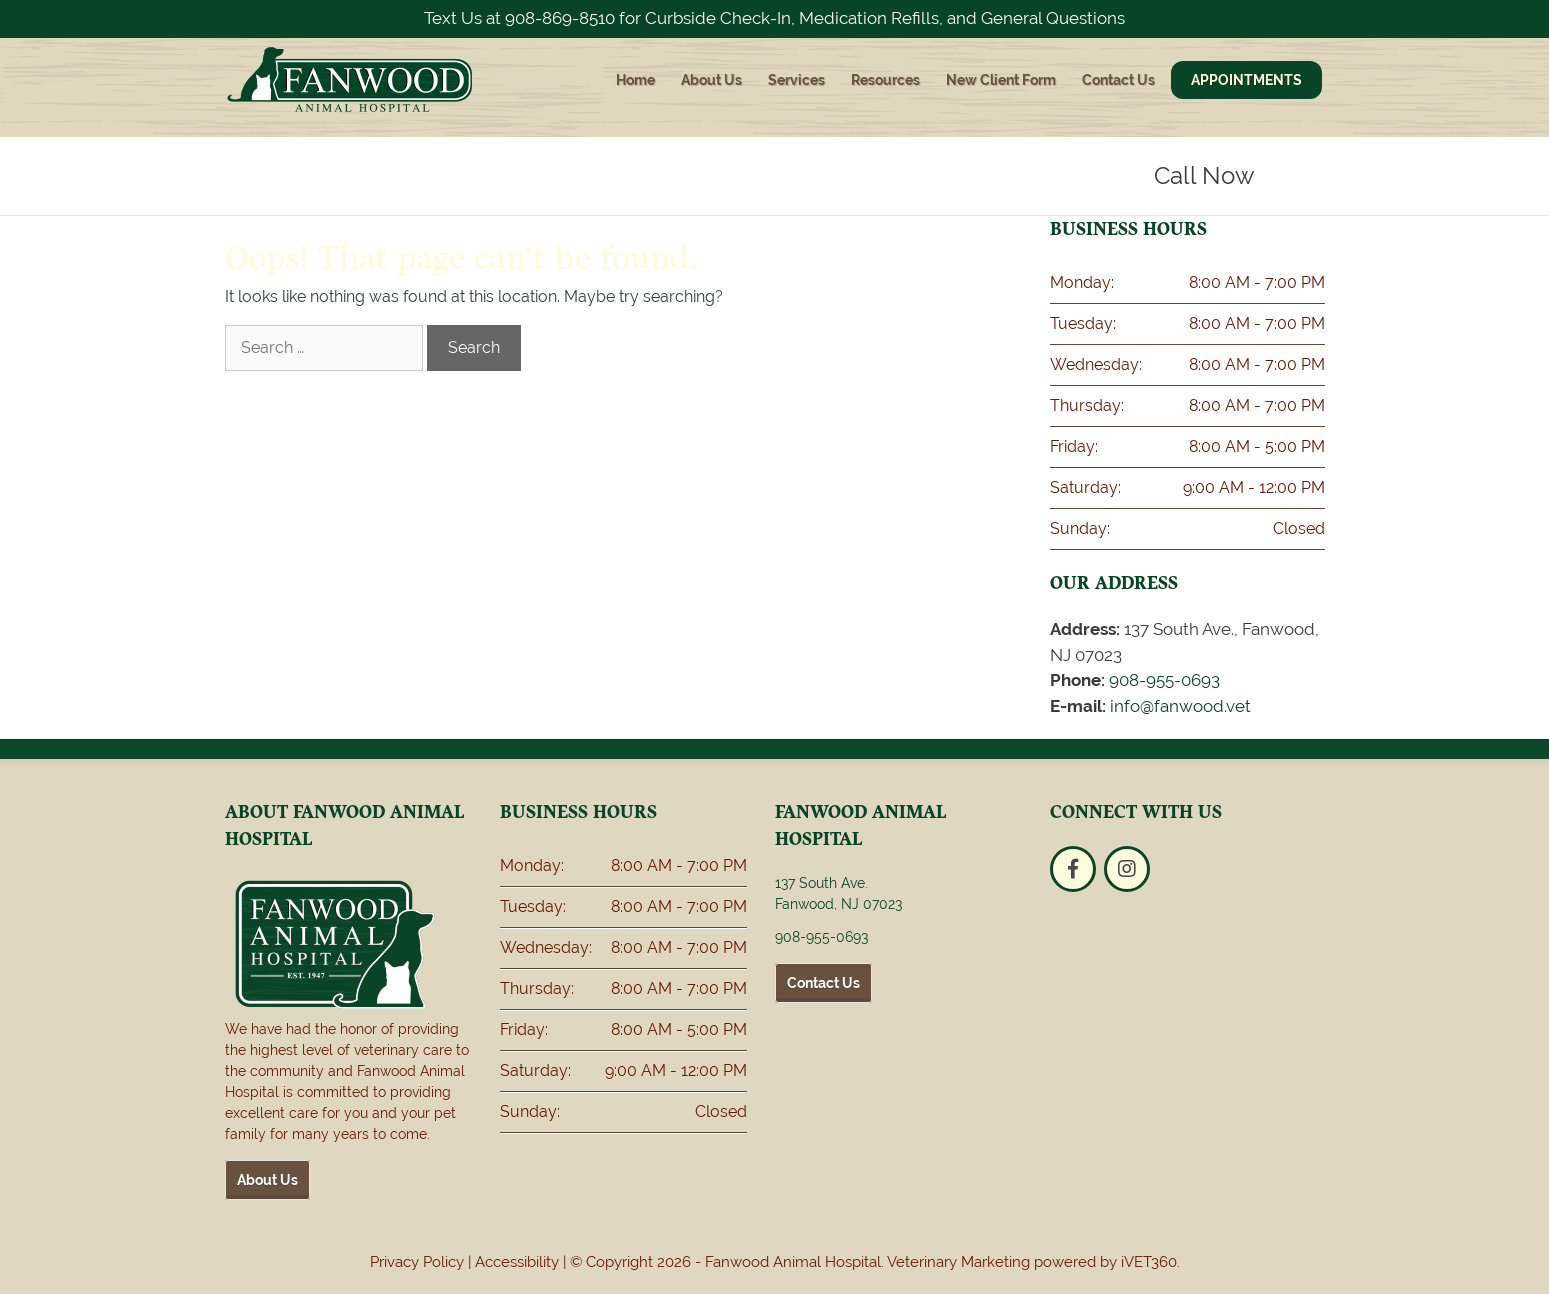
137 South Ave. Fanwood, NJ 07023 (838, 893)
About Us (711, 80)
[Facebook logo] (1073, 869)
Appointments (1246, 80)
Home (635, 80)
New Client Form (1001, 80)
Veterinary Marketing (958, 1261)
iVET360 (1149, 1261)
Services (796, 80)
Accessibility (517, 1261)
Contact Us (1118, 80)
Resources (885, 80)
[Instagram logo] (1127, 869)
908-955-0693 (1164, 680)
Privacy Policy (417, 1261)
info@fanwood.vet (1180, 706)
